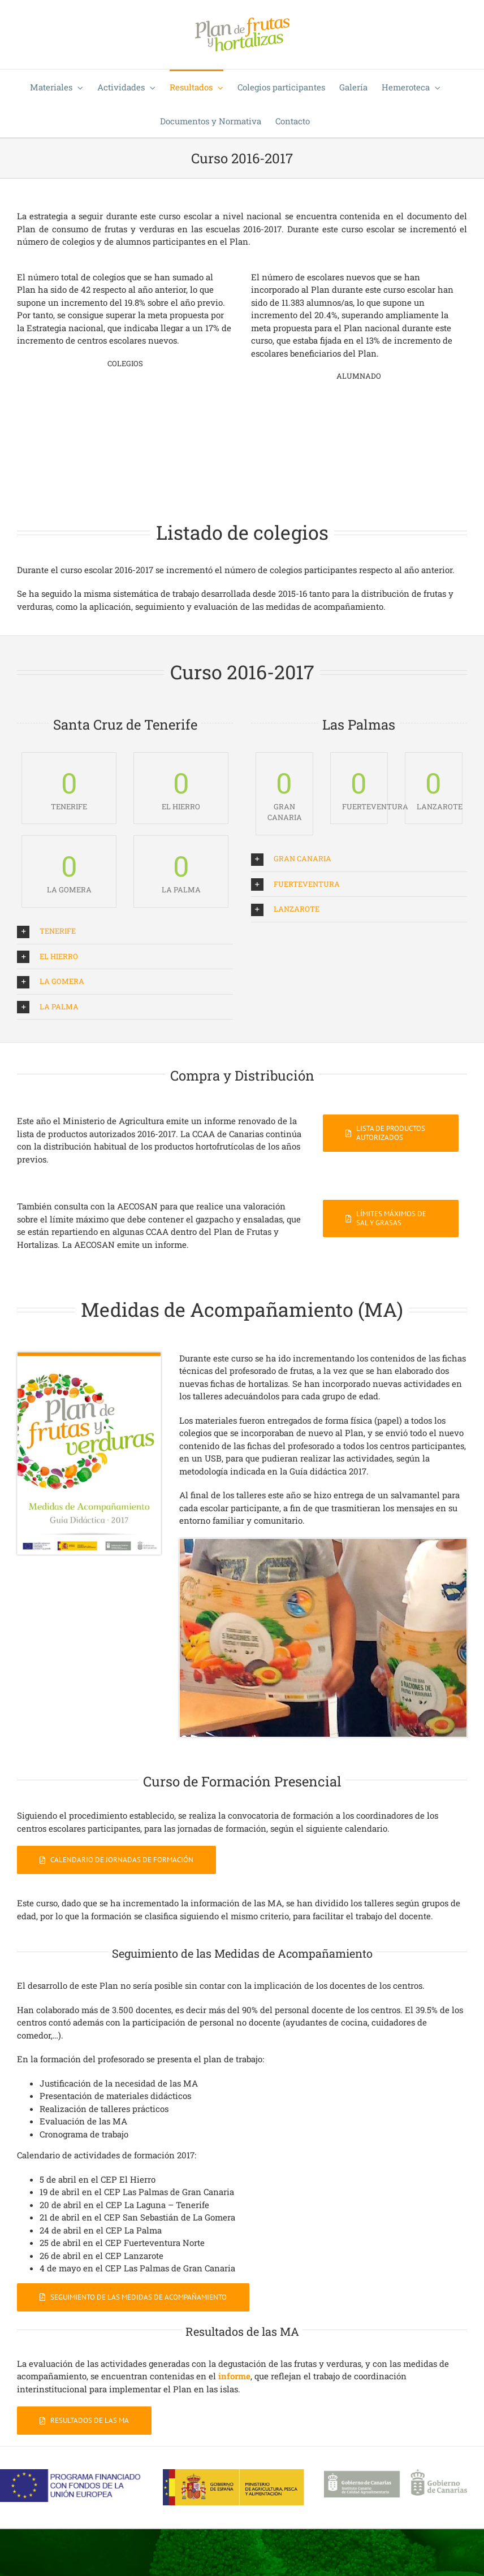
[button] (125, 931)
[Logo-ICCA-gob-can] (395, 2473)
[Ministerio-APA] (233, 2473)
